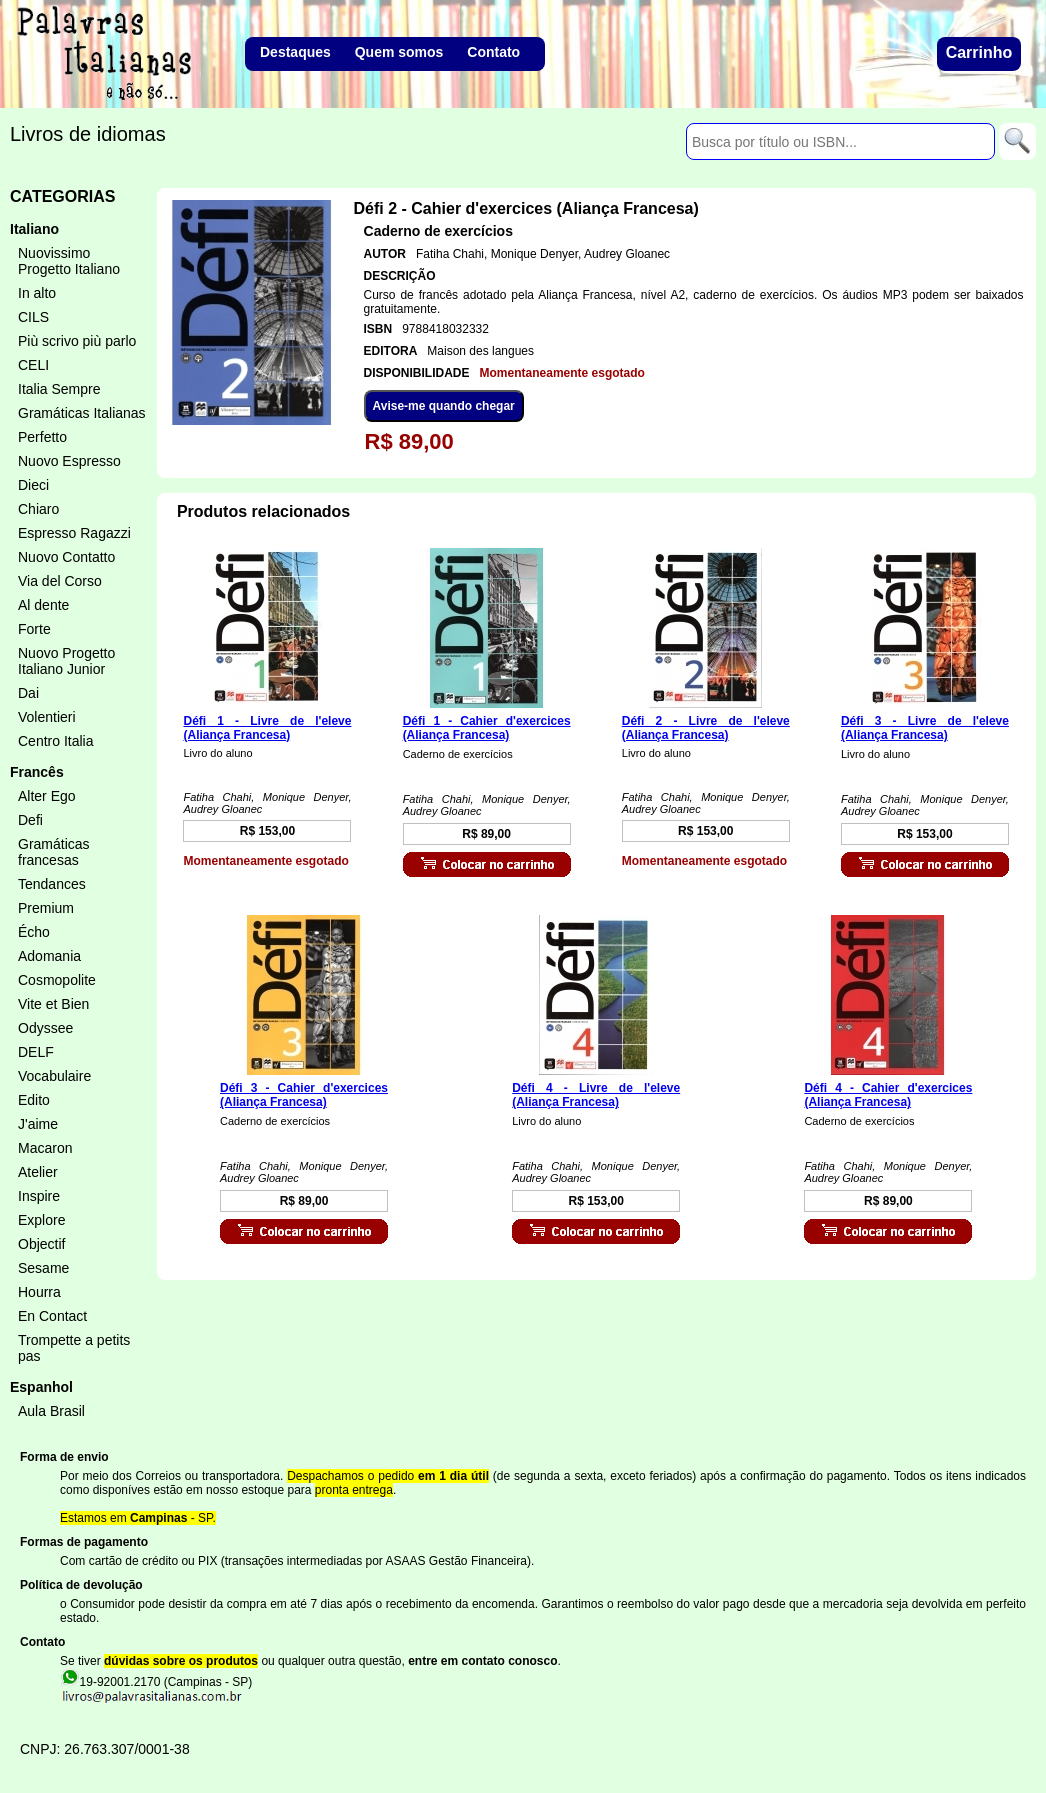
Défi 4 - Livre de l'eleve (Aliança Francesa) (596, 1095)
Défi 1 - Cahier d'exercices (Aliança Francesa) (487, 728)
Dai (28, 693)
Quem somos (399, 52)
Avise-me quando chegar (444, 406)
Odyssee (45, 1028)
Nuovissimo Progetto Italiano (69, 261)
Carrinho (979, 52)
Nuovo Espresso (69, 461)
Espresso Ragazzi (74, 533)
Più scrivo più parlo (77, 341)
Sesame (43, 1268)
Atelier (38, 1172)
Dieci (33, 485)
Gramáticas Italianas (82, 413)
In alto (37, 293)
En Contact (52, 1316)
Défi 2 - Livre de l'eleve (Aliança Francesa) (706, 728)
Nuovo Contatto (66, 557)
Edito (34, 1100)
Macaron (45, 1148)
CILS (33, 317)
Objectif (41, 1244)
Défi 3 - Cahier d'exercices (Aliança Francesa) (304, 1095)
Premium (46, 908)
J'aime (38, 1124)
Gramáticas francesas (54, 852)
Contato (493, 52)
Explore (41, 1220)
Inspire (39, 1196)
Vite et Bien (53, 1004)
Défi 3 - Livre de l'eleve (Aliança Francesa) (925, 728)
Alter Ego (47, 796)
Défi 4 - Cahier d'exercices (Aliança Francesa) (888, 1095)
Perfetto (42, 437)
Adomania (49, 956)
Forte (34, 629)
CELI (33, 365)
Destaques (295, 52)
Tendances (52, 884)
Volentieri (47, 717)
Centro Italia (55, 741)
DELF (36, 1052)
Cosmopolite (57, 980)
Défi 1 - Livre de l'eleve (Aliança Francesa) (267, 728)
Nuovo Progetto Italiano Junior (66, 661)
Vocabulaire (54, 1076)
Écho (34, 932)
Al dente (43, 605)
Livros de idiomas (88, 134)
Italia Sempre (59, 389)
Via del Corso (60, 581)
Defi (30, 820)
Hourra (39, 1292)
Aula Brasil (51, 1411)
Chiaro (38, 509)
